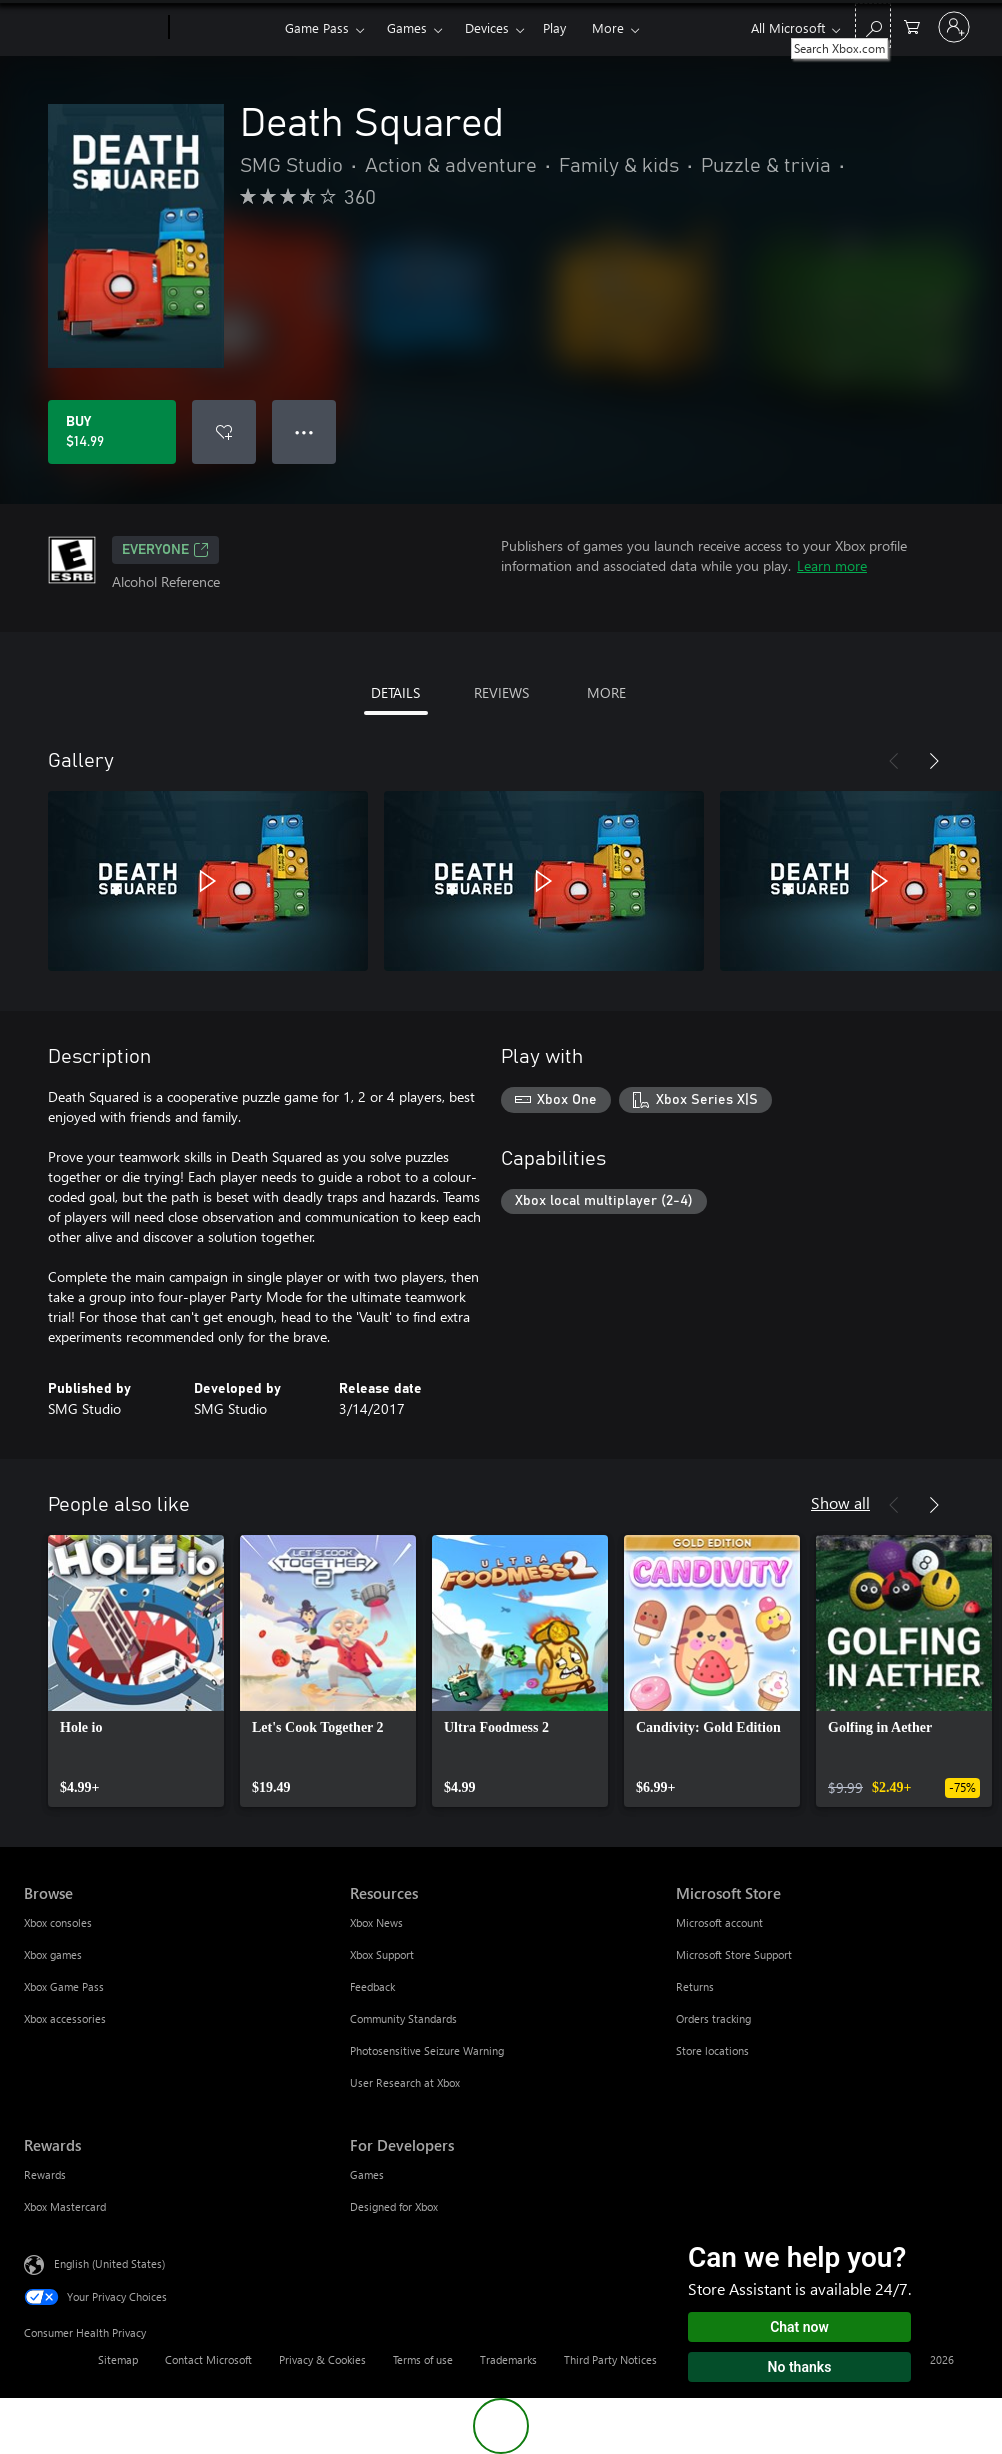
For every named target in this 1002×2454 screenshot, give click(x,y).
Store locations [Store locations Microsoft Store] (712, 2050)
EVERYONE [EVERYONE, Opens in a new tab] (165, 550)
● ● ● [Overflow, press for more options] (304, 431)
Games (407, 27)
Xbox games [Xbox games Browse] (53, 1954)
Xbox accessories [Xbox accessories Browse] (65, 2018)
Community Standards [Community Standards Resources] (403, 2018)
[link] (136, 1671)
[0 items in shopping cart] (912, 25)
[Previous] (894, 761)
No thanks (800, 2367)
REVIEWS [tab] (501, 692)
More (608, 27)
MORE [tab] (606, 692)
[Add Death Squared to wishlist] (224, 432)
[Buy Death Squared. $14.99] (112, 432)
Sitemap (118, 2359)
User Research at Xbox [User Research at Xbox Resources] (405, 2082)
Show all (840, 1502)
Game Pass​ (317, 27)
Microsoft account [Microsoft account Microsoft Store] (719, 1922)
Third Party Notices (610, 2359)
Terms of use (423, 2359)
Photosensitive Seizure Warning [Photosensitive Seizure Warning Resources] (427, 2050)
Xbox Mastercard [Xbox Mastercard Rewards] (65, 2206)
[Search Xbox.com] (873, 25)
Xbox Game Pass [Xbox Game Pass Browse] (64, 1986)
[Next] (934, 761)
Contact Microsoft (208, 2359)
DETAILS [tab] (395, 692)
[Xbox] (224, 28)
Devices (487, 27)
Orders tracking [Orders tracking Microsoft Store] (713, 2018)
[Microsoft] (92, 28)
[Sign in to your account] (954, 27)
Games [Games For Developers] (367, 2174)
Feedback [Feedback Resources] (372, 1986)
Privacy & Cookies (322, 2359)
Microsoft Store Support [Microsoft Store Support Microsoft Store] (734, 1954)
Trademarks (508, 2359)
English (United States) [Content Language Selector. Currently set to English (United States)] (109, 2263)
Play (554, 27)
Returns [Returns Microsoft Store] (695, 1986)
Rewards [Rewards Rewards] (45, 2174)
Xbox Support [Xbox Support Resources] (382, 1954)
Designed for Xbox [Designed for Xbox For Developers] (394, 2206)
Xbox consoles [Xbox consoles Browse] (58, 1922)
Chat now (799, 2327)
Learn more (832, 565)
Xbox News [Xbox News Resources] (376, 1922)
